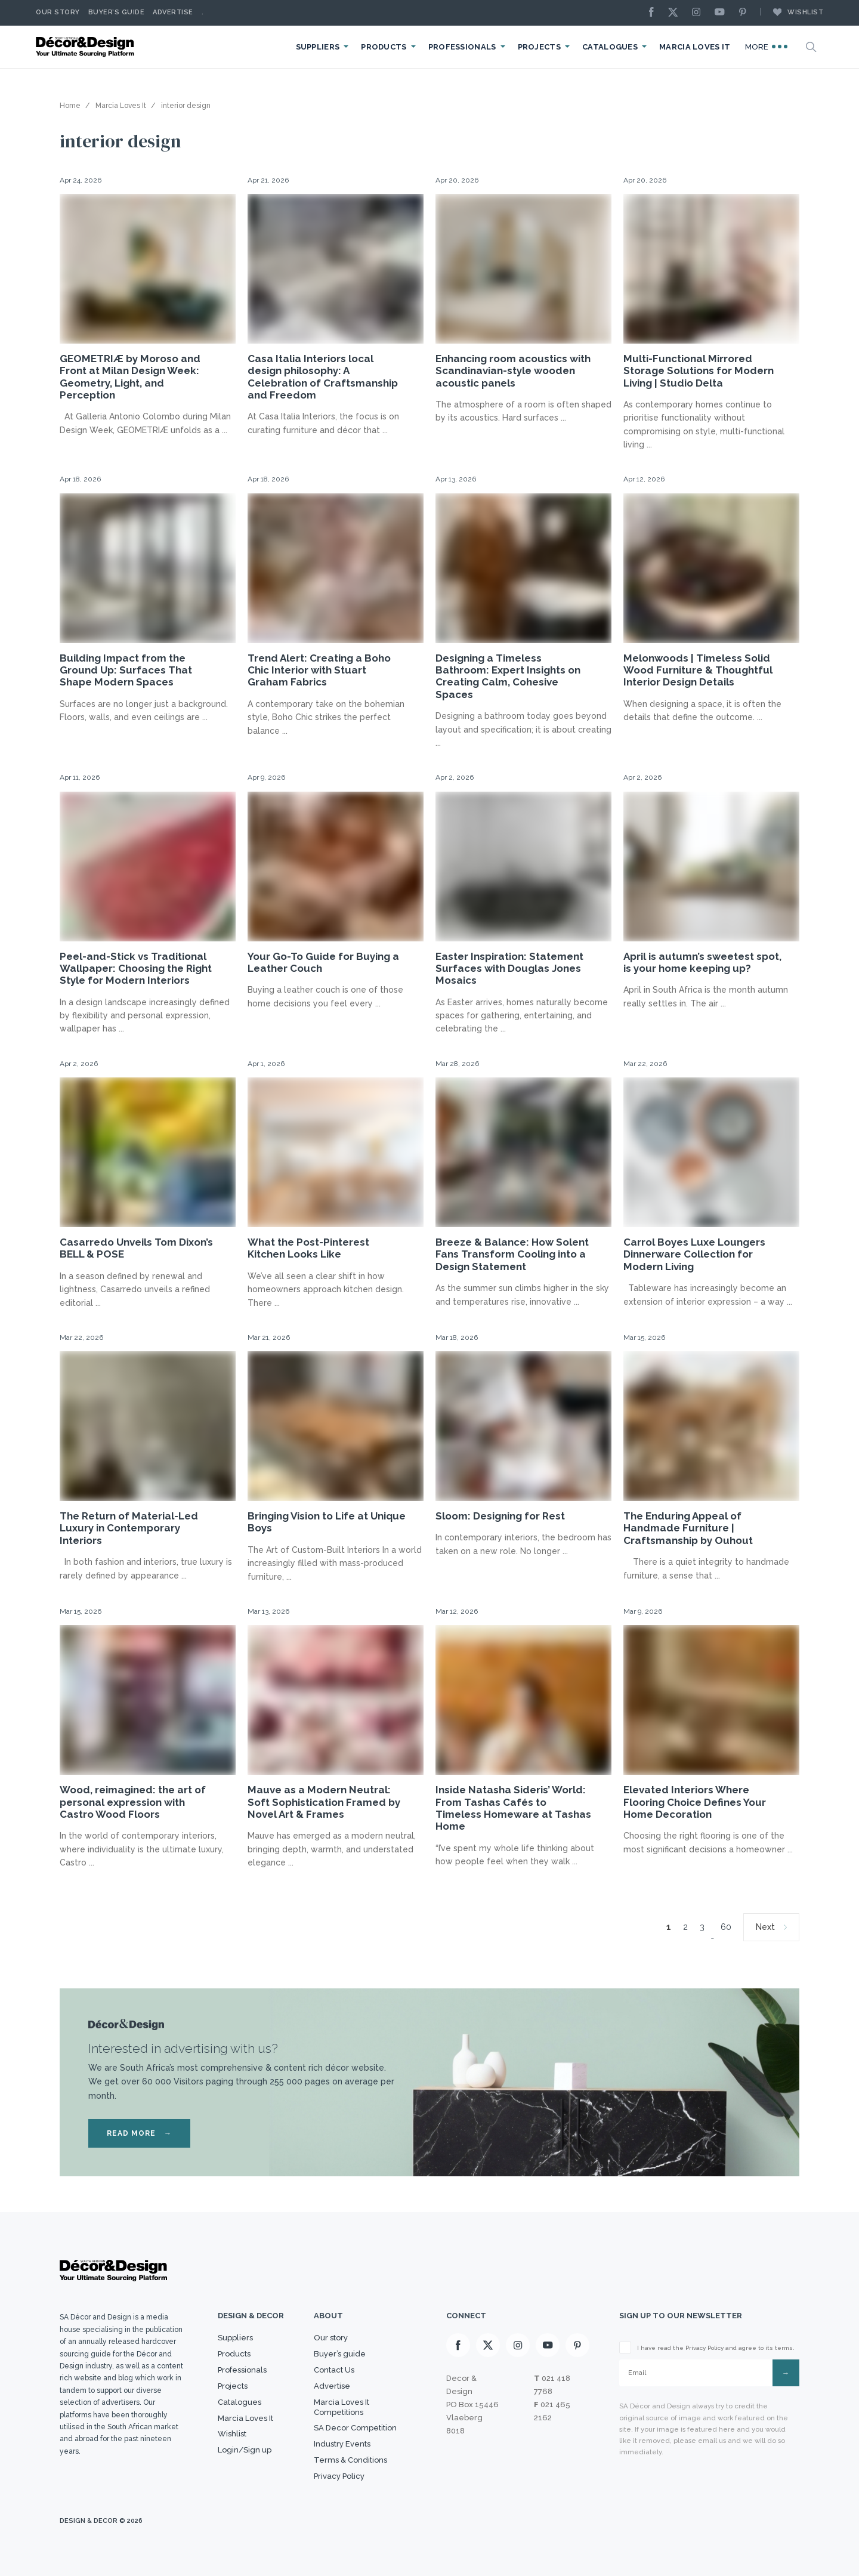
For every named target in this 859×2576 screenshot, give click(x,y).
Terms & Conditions (350, 2459)
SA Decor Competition (355, 2427)
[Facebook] (654, 13)
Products (383, 46)
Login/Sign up (244, 2449)
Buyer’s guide (340, 2353)
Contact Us (334, 2369)
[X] (676, 13)
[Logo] (86, 46)
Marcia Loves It (695, 46)
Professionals (462, 46)
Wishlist (792, 12)
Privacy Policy (339, 2476)
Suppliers (318, 46)
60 (726, 1927)
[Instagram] (699, 13)
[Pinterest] (745, 13)
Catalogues (610, 46)
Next (765, 1927)
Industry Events (342, 2443)
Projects (539, 46)
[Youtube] (722, 13)
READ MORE (139, 2133)
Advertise (173, 12)
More (766, 46)
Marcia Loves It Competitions (341, 2407)
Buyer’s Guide (116, 12)
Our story (58, 12)
